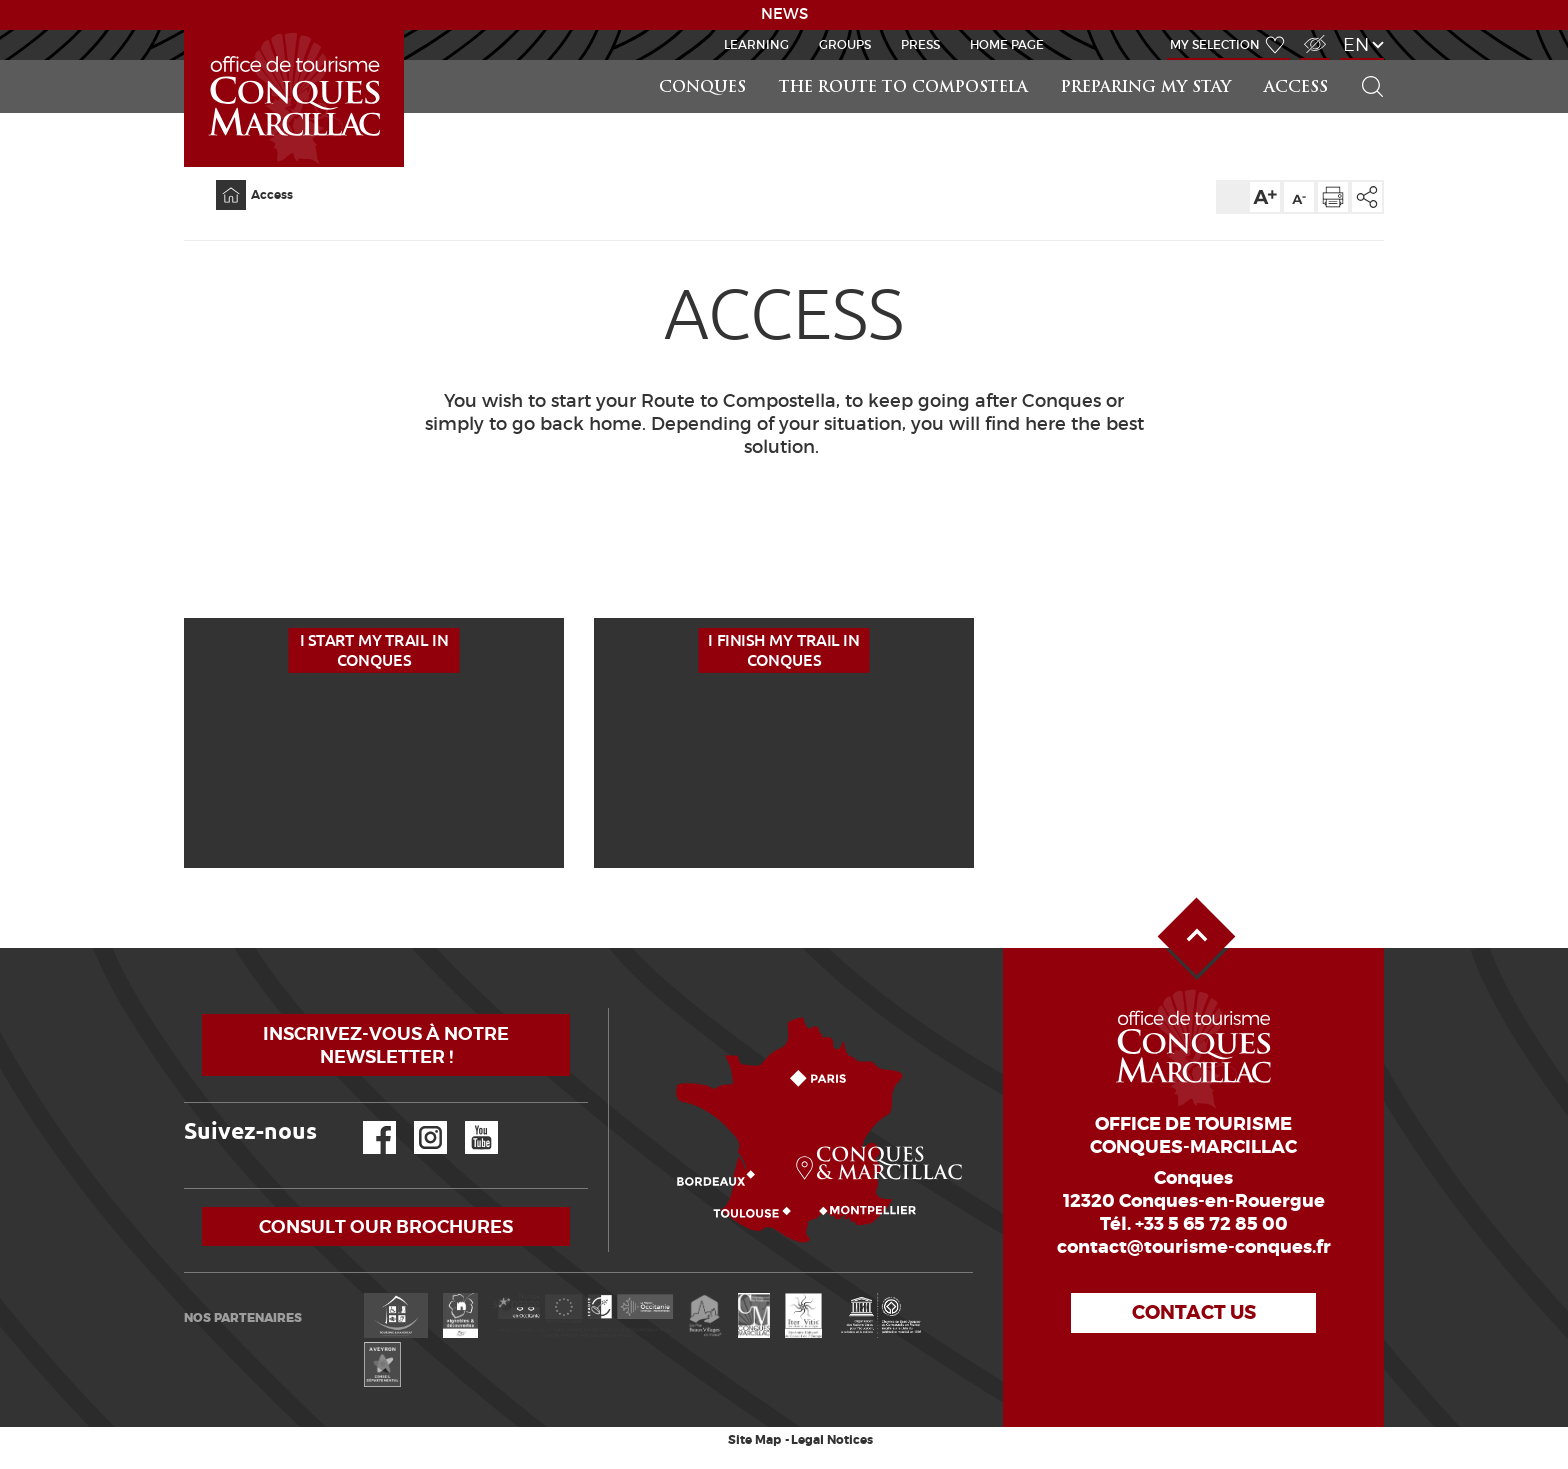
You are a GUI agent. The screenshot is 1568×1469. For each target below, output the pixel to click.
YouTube (468, 1121)
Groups (845, 44)
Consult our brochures (386, 1226)
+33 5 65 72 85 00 (1211, 1224)
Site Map (754, 1440)
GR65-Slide (188, 30)
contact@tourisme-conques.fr (1194, 1247)
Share (1367, 197)
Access (1296, 88)
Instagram (416, 1121)
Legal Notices (832, 1440)
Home (218, 180)
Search (1364, 60)
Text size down (1299, 197)
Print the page (1333, 197)
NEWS (784, 14)
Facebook (367, 1121)
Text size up (1265, 197)
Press (920, 44)
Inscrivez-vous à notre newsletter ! (386, 1045)
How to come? (613, 1008)
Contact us (1194, 1312)
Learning (756, 44)
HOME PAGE (1007, 44)
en (1356, 44)
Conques (702, 88)
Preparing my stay (1146, 88)
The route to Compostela (903, 88)
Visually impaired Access (1312, 33)
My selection (1215, 44)
